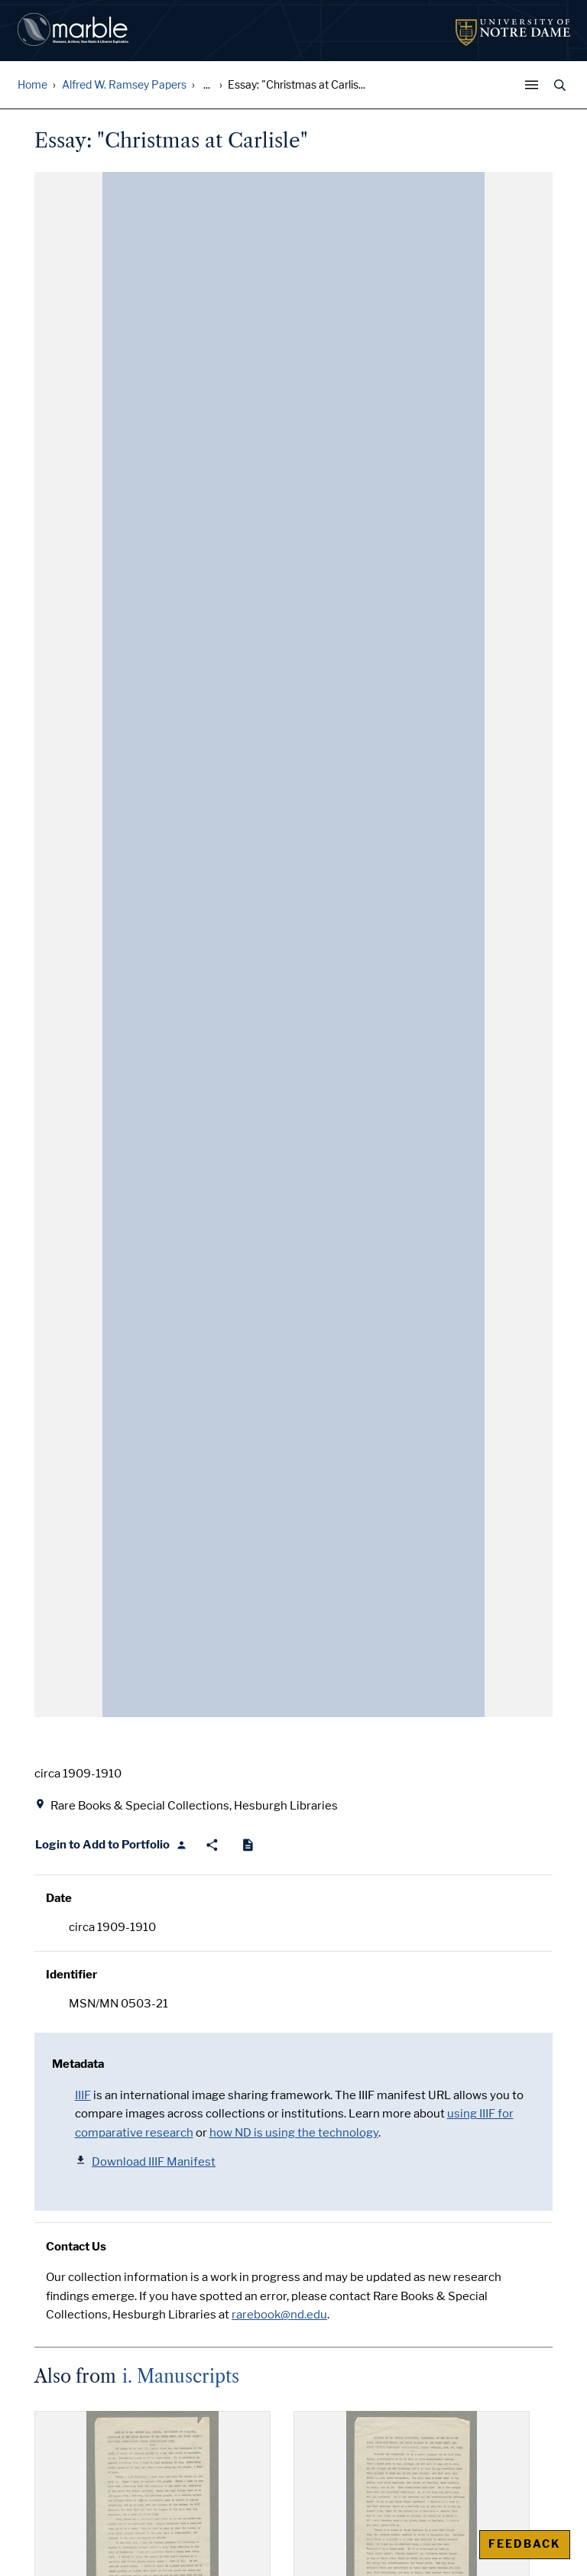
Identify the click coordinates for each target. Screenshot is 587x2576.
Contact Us (76, 2247)
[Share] (212, 1845)
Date (59, 1898)
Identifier (71, 1974)
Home (32, 85)
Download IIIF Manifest (145, 2161)
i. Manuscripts (180, 2376)
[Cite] (248, 1845)
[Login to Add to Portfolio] (111, 1845)
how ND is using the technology (293, 2133)
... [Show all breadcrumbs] (206, 85)
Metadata (78, 2064)
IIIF (83, 2095)
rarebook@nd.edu (279, 2315)
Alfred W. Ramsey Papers (124, 85)
